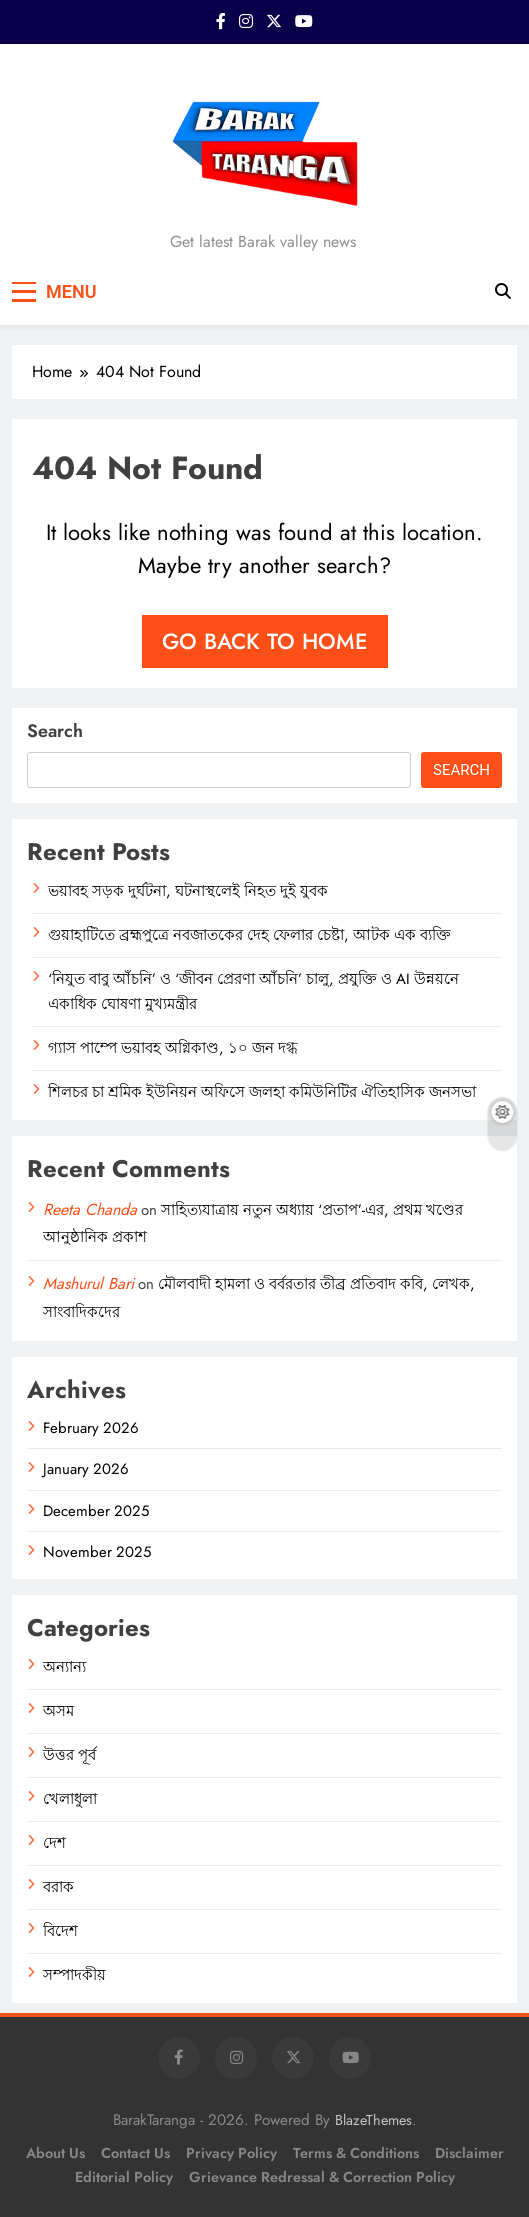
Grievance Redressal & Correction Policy (322, 2177)
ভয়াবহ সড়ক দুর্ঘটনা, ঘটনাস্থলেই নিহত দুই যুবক (188, 891)
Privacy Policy (231, 2153)
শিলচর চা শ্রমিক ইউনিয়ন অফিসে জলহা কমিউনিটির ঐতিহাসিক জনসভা (262, 1092)
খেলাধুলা (70, 1799)
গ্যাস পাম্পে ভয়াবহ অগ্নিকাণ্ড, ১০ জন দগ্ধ (172, 1048)
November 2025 (97, 1552)
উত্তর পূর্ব (69, 1755)
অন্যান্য (64, 1667)
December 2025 (96, 1511)
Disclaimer (469, 2153)
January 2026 (86, 1469)
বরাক (58, 1887)
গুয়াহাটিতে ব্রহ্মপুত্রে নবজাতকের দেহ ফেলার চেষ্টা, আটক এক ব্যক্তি (249, 935)
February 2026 (91, 1428)
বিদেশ (60, 1931)
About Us (55, 2153)
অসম (58, 1711)
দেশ (54, 1843)
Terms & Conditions (356, 2153)
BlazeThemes (373, 2120)
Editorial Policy (124, 2177)
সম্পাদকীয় (74, 1975)
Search (55, 731)
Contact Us (135, 2153)
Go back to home (265, 641)
